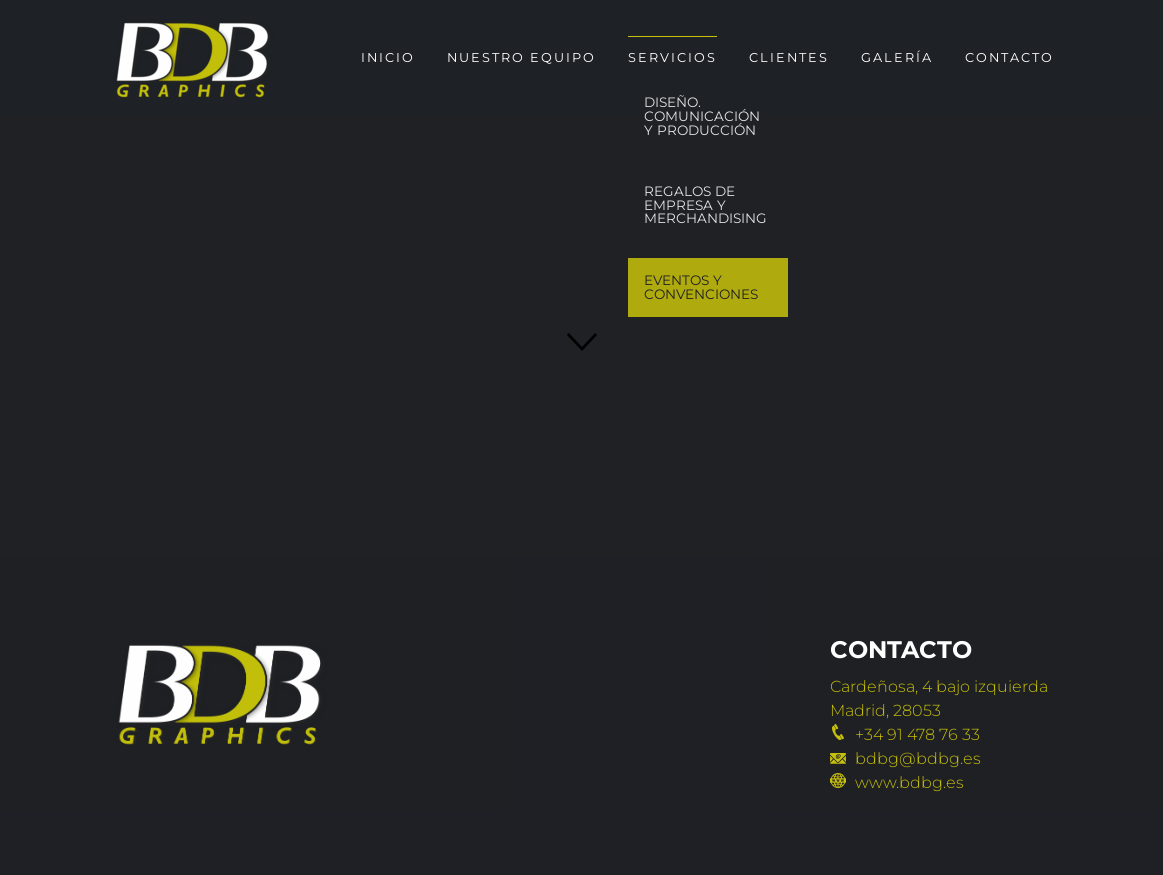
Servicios (672, 57)
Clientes (789, 57)
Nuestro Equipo (521, 57)
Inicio (388, 57)
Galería (897, 57)
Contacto (1009, 57)
